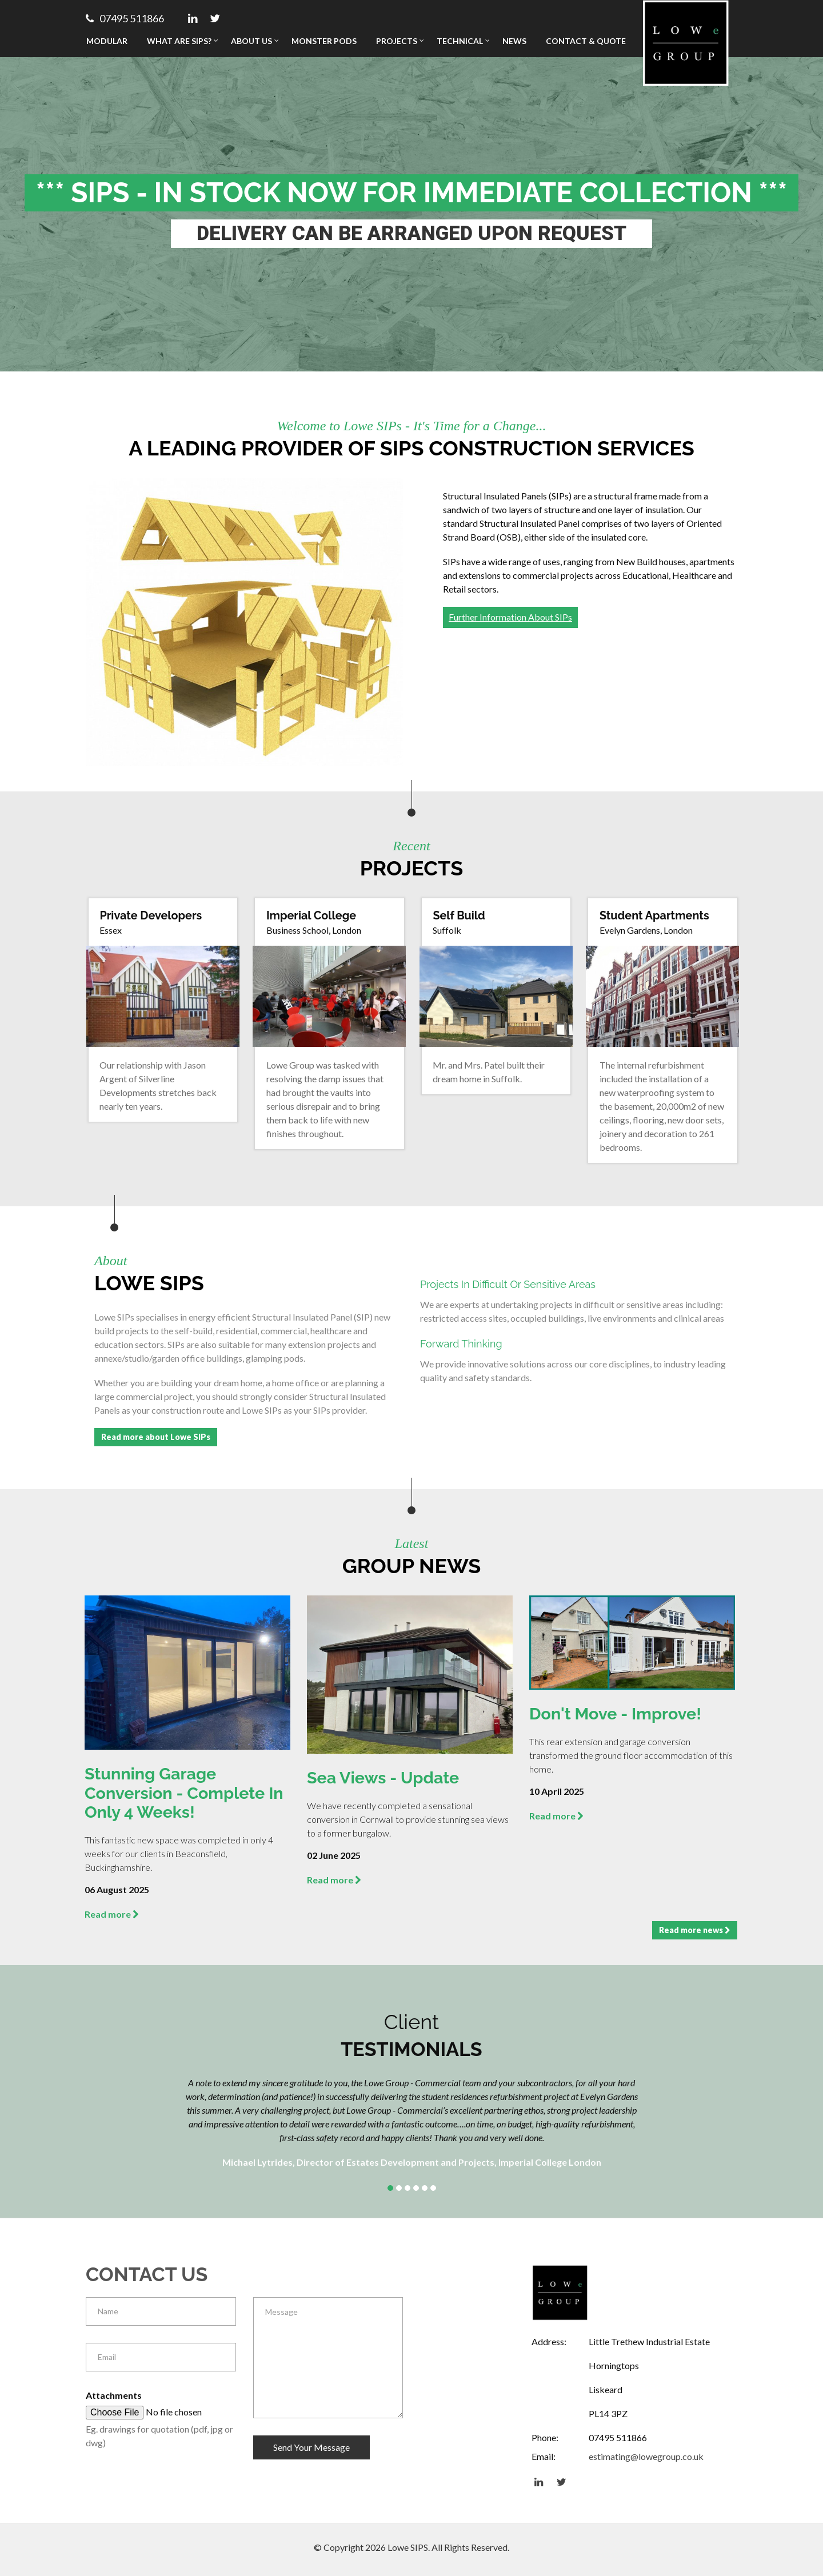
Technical (460, 41)
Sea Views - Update (386, 1778)
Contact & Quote (586, 41)
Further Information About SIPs (510, 616)
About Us (251, 41)
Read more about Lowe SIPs (155, 1437)
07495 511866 (125, 18)
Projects (396, 41)
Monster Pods (324, 41)
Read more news (694, 1929)
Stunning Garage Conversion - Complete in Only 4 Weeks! (179, 1793)
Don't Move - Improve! (619, 1714)
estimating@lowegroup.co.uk (646, 2455)
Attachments (114, 2394)
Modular (106, 41)
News (514, 41)
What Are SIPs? (179, 41)
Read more (112, 1913)
